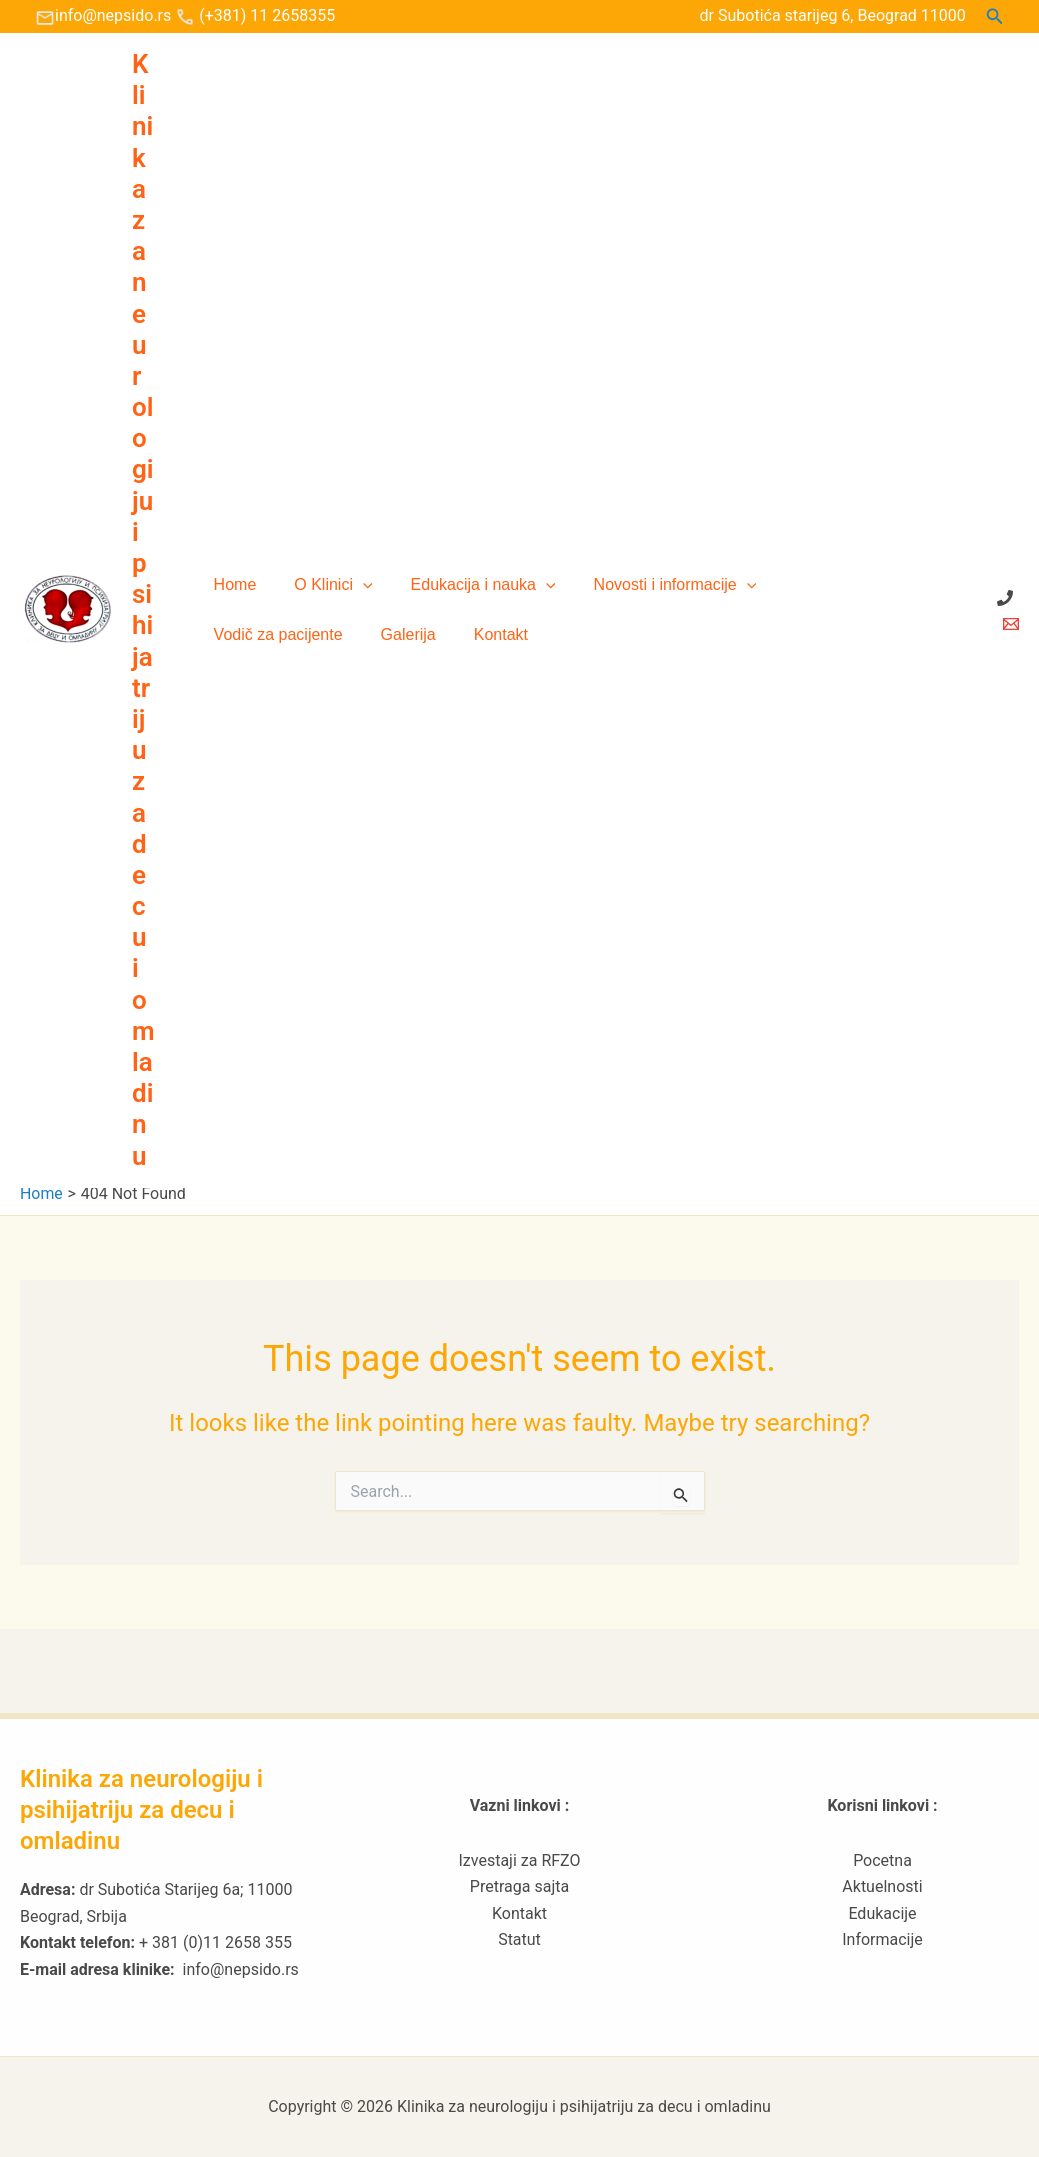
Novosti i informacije (654, 585)
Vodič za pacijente (831, 584)
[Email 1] (1011, 624)
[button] (995, 16)
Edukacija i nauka (468, 585)
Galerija (238, 634)
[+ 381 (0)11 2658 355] (1005, 598)
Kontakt (325, 634)
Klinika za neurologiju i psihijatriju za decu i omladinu (143, 610)
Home (232, 584)
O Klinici (324, 585)
